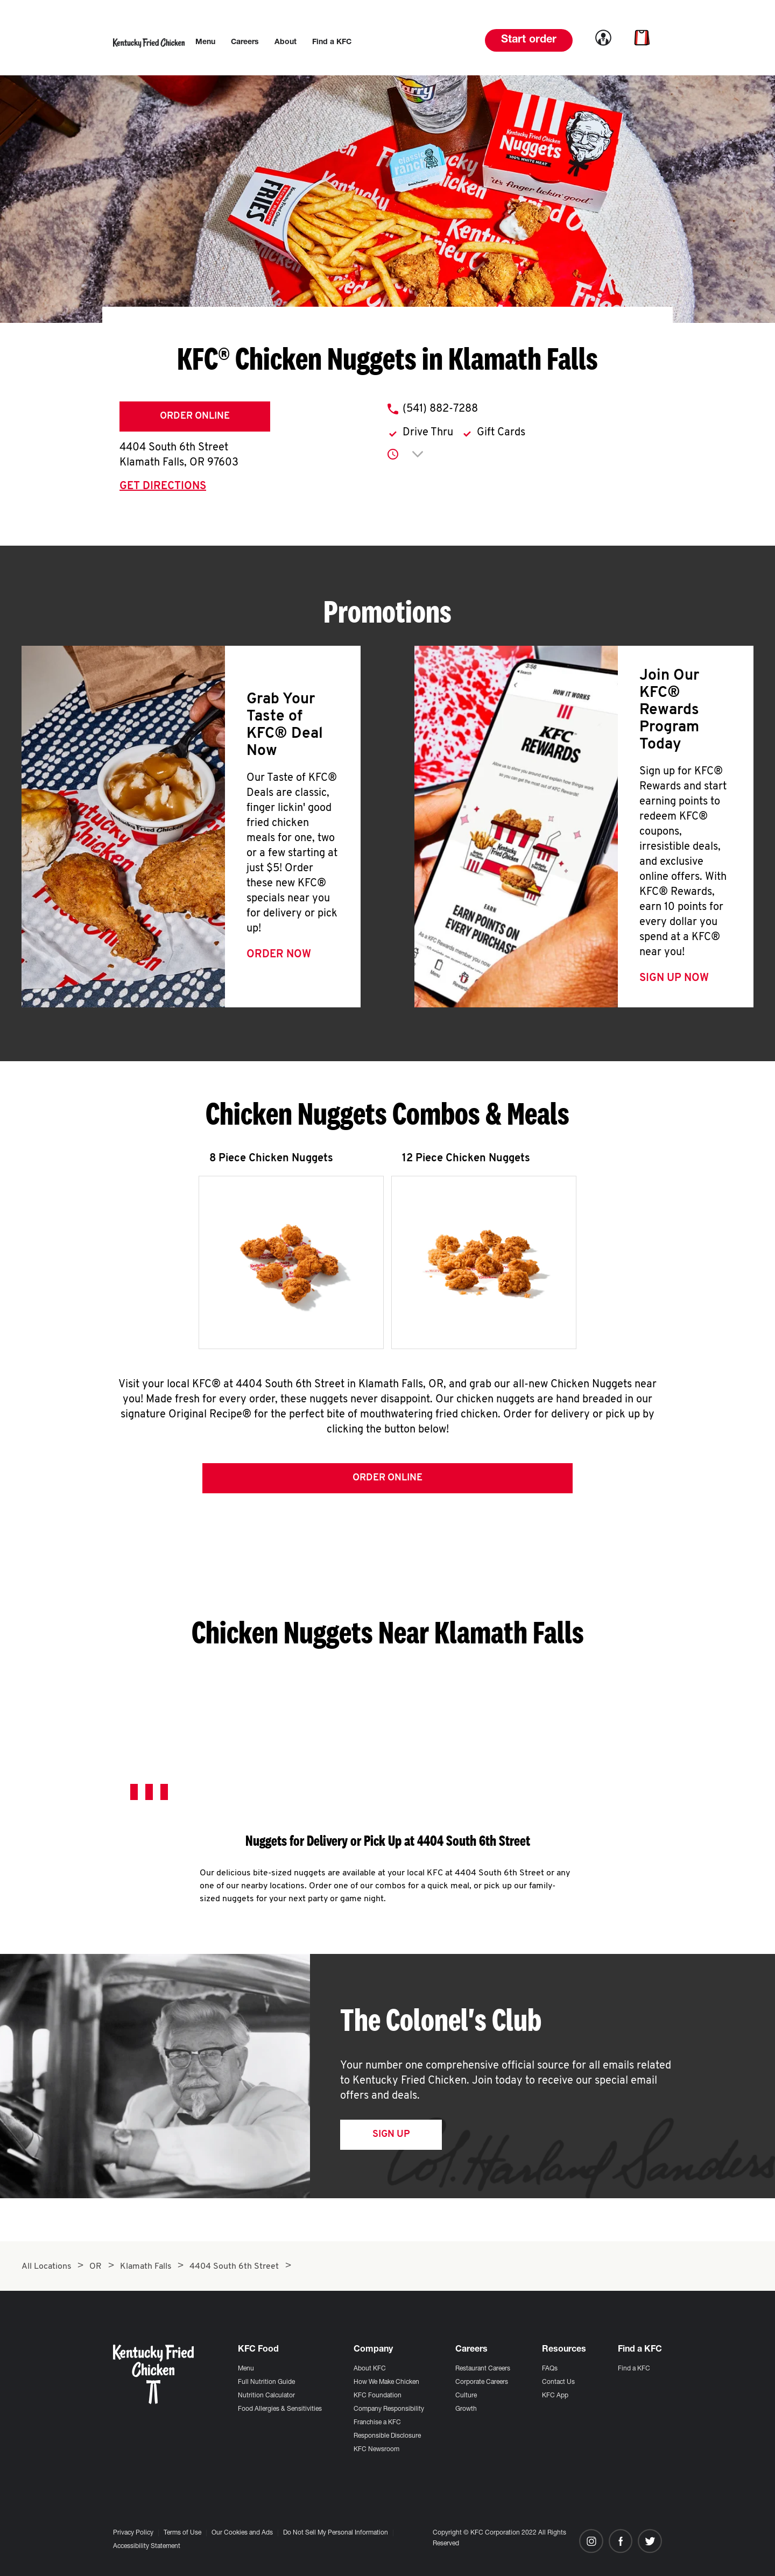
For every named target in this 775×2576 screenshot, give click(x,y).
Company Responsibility (389, 2409)
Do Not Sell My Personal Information (335, 2533)
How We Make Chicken (386, 2382)
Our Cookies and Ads (242, 2533)
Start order (528, 40)
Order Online (195, 416)
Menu (246, 2369)
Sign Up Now (674, 978)
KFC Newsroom (376, 2449)
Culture (466, 2395)
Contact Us (558, 2382)
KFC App (555, 2395)
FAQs (550, 2369)
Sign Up (391, 2134)
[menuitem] (205, 42)
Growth (466, 2409)
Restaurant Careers (482, 2369)
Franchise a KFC (377, 2422)
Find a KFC (634, 2369)
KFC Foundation (377, 2395)
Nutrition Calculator (266, 2395)
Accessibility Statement (146, 2546)
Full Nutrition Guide (266, 2382)
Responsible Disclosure (387, 2436)
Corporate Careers (481, 2382)
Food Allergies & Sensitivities (280, 2409)
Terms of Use (182, 2533)
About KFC (370, 2369)
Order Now (278, 954)
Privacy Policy (133, 2533)
